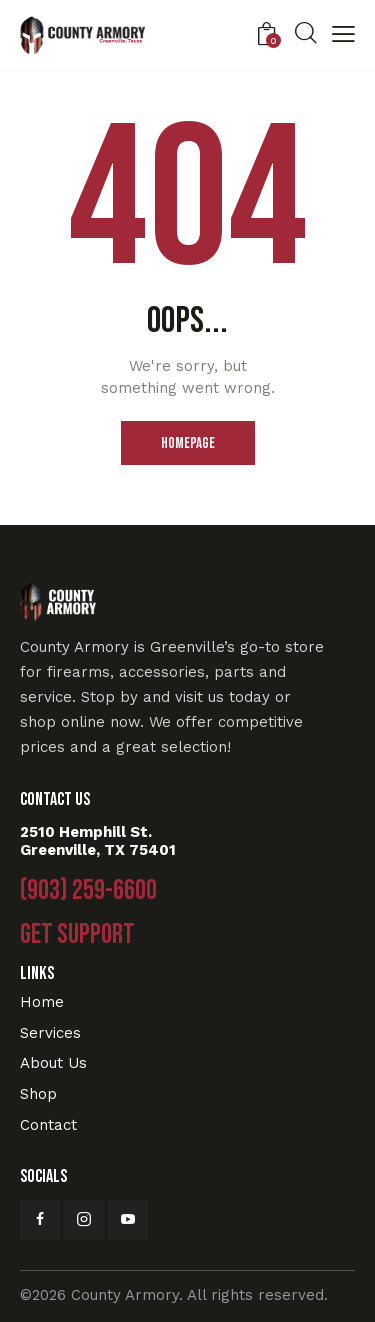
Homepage (188, 443)
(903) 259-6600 (88, 891)
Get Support (77, 935)
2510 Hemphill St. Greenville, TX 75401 (98, 841)
